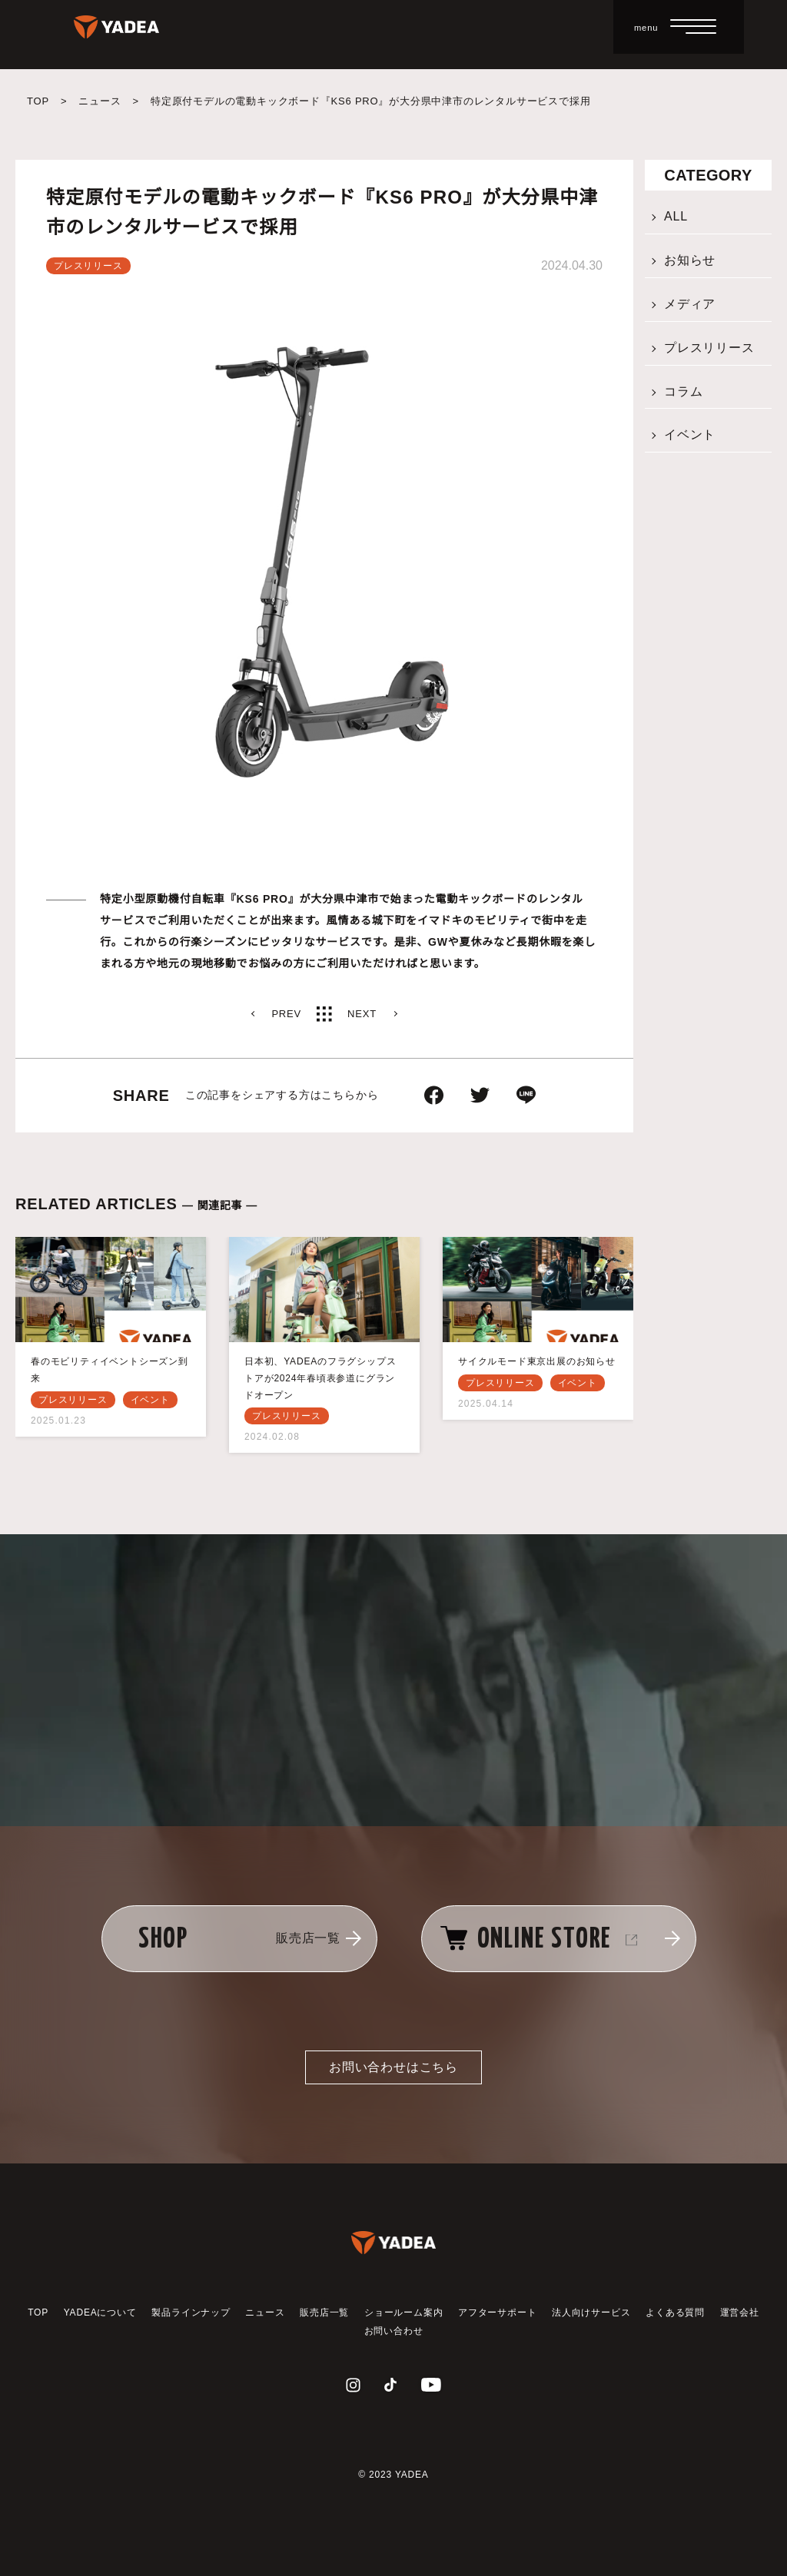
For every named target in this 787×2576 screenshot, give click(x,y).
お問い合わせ (393, 2331)
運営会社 (739, 2312)
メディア (690, 303)
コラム (683, 391)
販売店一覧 (324, 2312)
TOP (38, 101)
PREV (286, 1013)
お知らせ (690, 260)
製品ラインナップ (190, 2312)
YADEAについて (100, 2312)
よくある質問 (675, 2312)
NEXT (362, 1013)
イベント (690, 434)
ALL (676, 216)
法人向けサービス (591, 2312)
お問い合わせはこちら (393, 2067)
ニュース (99, 101)
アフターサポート (497, 2312)
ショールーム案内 (403, 2312)
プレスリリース (709, 347)
